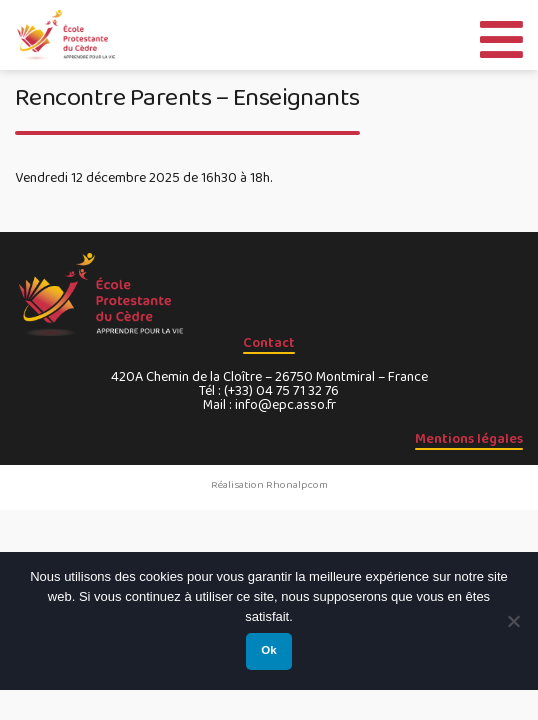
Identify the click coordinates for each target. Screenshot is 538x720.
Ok (268, 650)
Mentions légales (469, 439)
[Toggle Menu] (501, 34)
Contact (269, 343)
